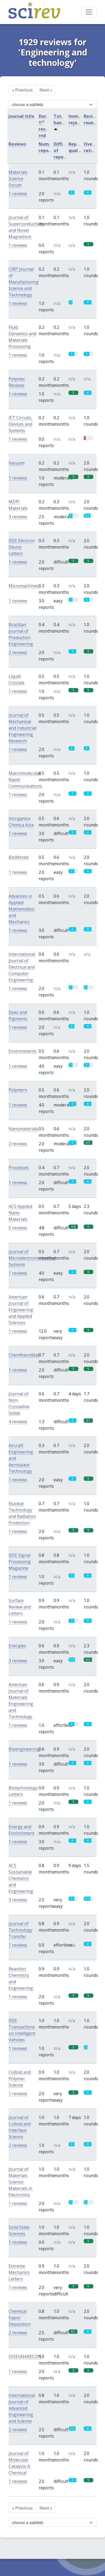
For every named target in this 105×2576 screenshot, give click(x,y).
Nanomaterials (23, 1129)
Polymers (18, 1090)
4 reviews (18, 1422)
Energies (17, 1646)
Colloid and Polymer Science (20, 2078)
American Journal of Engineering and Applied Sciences (21, 1309)
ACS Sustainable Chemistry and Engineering (21, 1878)
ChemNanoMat (24, 1355)
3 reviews (18, 517)
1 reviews (18, 194)
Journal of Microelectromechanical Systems (32, 1258)
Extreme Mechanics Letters (19, 2272)
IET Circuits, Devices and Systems (20, 424)
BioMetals (19, 857)
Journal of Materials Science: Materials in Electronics (20, 2182)
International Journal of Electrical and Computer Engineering (22, 967)
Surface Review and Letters (20, 1606)
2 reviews (18, 652)
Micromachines (24, 586)
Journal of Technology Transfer (20, 1930)
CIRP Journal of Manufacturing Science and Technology (24, 282)
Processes (19, 1167)
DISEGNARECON (25, 2356)
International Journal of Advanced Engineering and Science (22, 2408)
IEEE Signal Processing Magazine (20, 1561)
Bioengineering (24, 1749)
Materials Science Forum (18, 178)
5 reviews (18, 1228)
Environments (23, 1051)
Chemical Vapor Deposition (20, 2317)
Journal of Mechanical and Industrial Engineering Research (22, 728)
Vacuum (17, 463)
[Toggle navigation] (89, 12)
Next (45, 90)
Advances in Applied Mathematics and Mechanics (21, 909)
